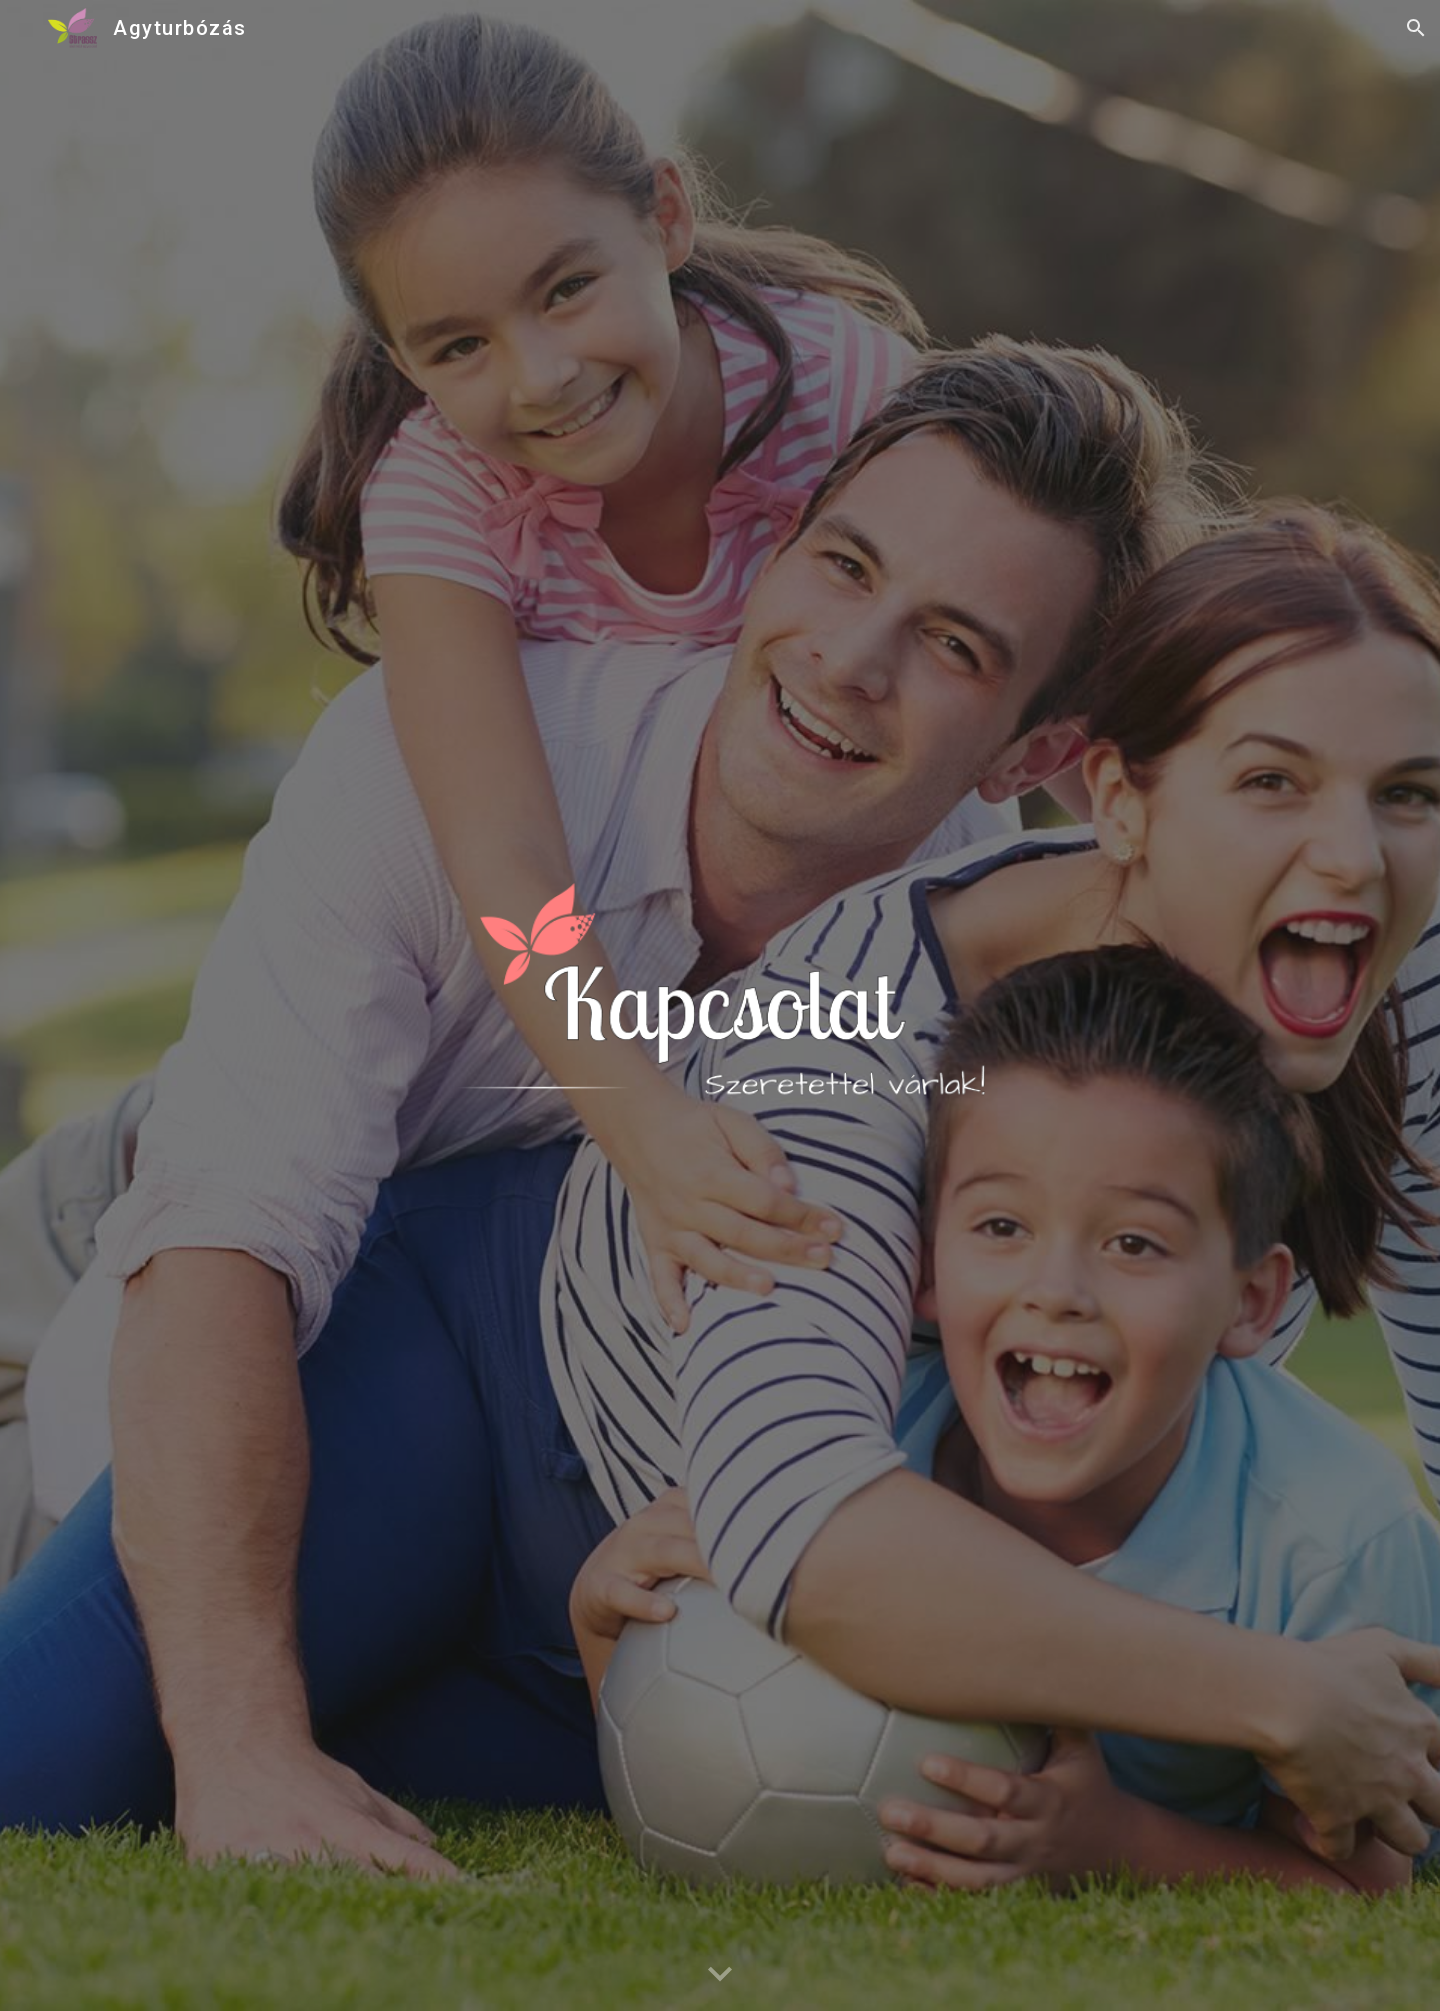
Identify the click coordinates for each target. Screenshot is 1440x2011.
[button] (1416, 28)
